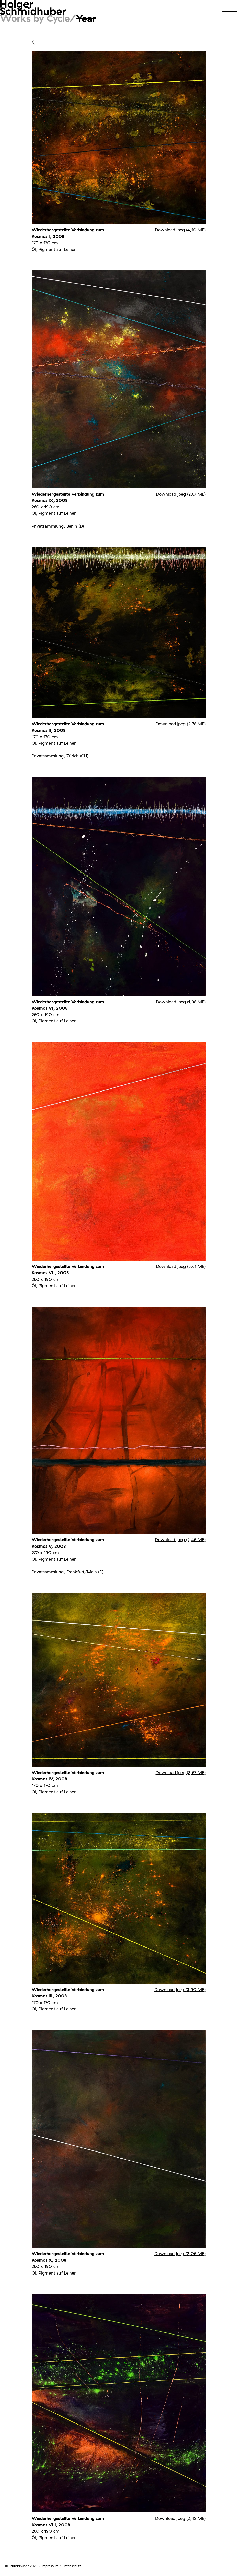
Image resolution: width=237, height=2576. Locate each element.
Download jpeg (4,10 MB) (180, 229)
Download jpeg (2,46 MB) (180, 1539)
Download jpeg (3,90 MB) (180, 1989)
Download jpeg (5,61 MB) (181, 1266)
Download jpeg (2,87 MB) (181, 494)
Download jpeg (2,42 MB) (180, 2518)
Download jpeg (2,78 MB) (181, 723)
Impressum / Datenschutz (61, 2566)
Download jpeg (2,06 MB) (180, 2253)
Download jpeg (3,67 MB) (181, 1772)
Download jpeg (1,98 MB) (181, 1001)
